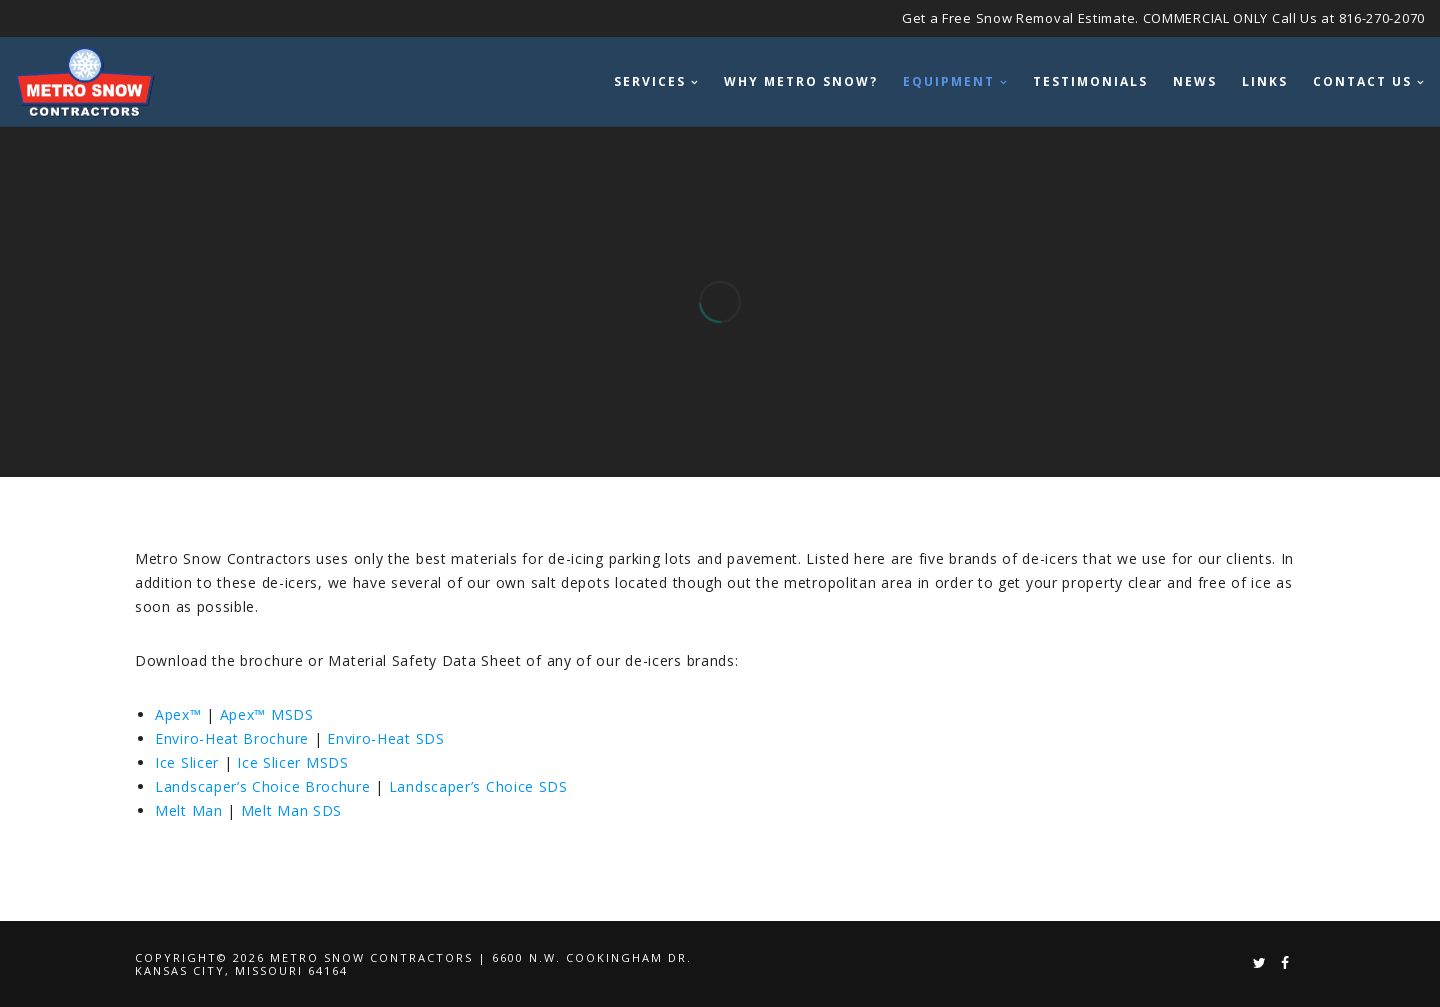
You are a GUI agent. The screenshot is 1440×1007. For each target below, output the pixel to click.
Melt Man (189, 810)
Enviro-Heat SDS (386, 738)
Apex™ (178, 714)
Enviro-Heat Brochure (232, 738)
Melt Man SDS (291, 810)
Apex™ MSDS (267, 714)
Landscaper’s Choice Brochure (263, 786)
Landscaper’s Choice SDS (478, 786)
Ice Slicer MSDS (293, 762)
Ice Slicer (187, 762)
